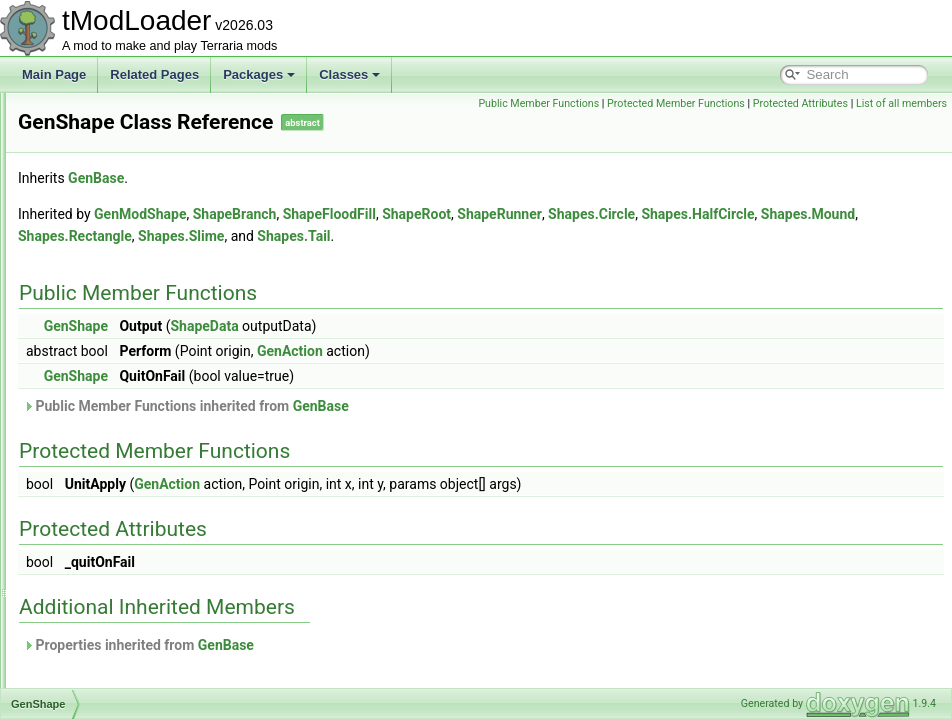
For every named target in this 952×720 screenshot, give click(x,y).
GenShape (94, 400)
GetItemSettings (109, 488)
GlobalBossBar (106, 576)
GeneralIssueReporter (125, 268)
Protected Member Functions (873, 103)
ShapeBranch (485, 214)
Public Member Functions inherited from (436, 406)
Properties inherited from (388, 645)
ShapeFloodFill (579, 214)
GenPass (90, 356)
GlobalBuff (94, 598)
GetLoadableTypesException (142, 510)
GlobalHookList (106, 642)
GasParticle (97, 158)
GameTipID (96, 114)
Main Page (54, 74)
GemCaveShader (112, 180)
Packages (259, 74)
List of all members (901, 125)
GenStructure (101, 444)
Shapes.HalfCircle (324, 236)
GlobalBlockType (111, 554)
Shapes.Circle (841, 214)
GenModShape (106, 334)
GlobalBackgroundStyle (128, 532)
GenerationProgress (119, 290)
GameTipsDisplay (113, 136)
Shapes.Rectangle (545, 236)
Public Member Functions (735, 103)
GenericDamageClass (124, 312)
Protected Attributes (800, 125)
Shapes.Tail (763, 236)
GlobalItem (95, 686)
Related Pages (154, 74)
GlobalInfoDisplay (113, 664)
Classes (349, 74)
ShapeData (454, 326)
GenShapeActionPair (122, 422)
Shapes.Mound (434, 236)
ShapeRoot (666, 214)
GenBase (91, 224)
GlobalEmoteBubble (119, 620)
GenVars (89, 466)
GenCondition (102, 246)
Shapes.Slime (651, 236)
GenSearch (96, 378)
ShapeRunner (749, 214)
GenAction (94, 202)
